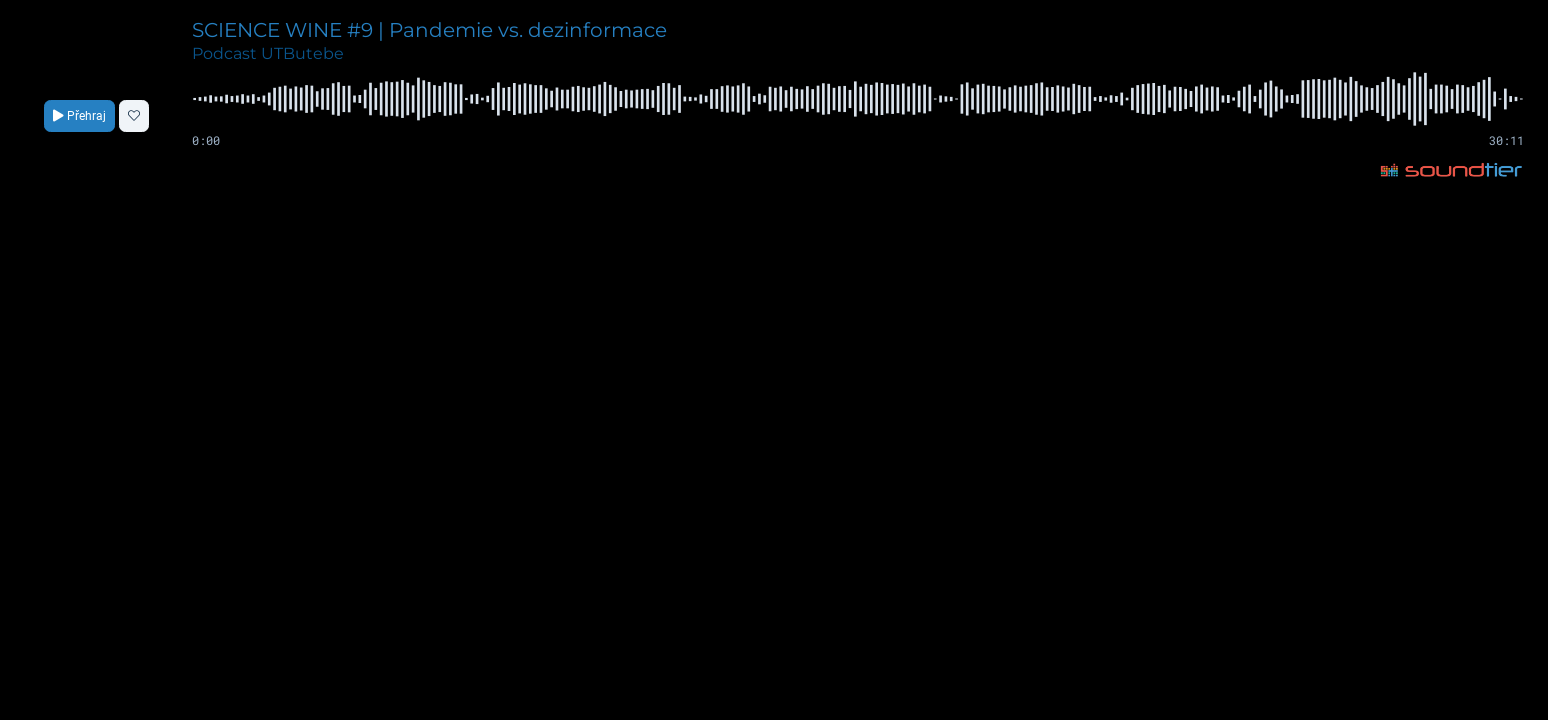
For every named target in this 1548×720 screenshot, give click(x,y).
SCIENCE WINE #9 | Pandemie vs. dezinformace (429, 30)
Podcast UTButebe (268, 53)
